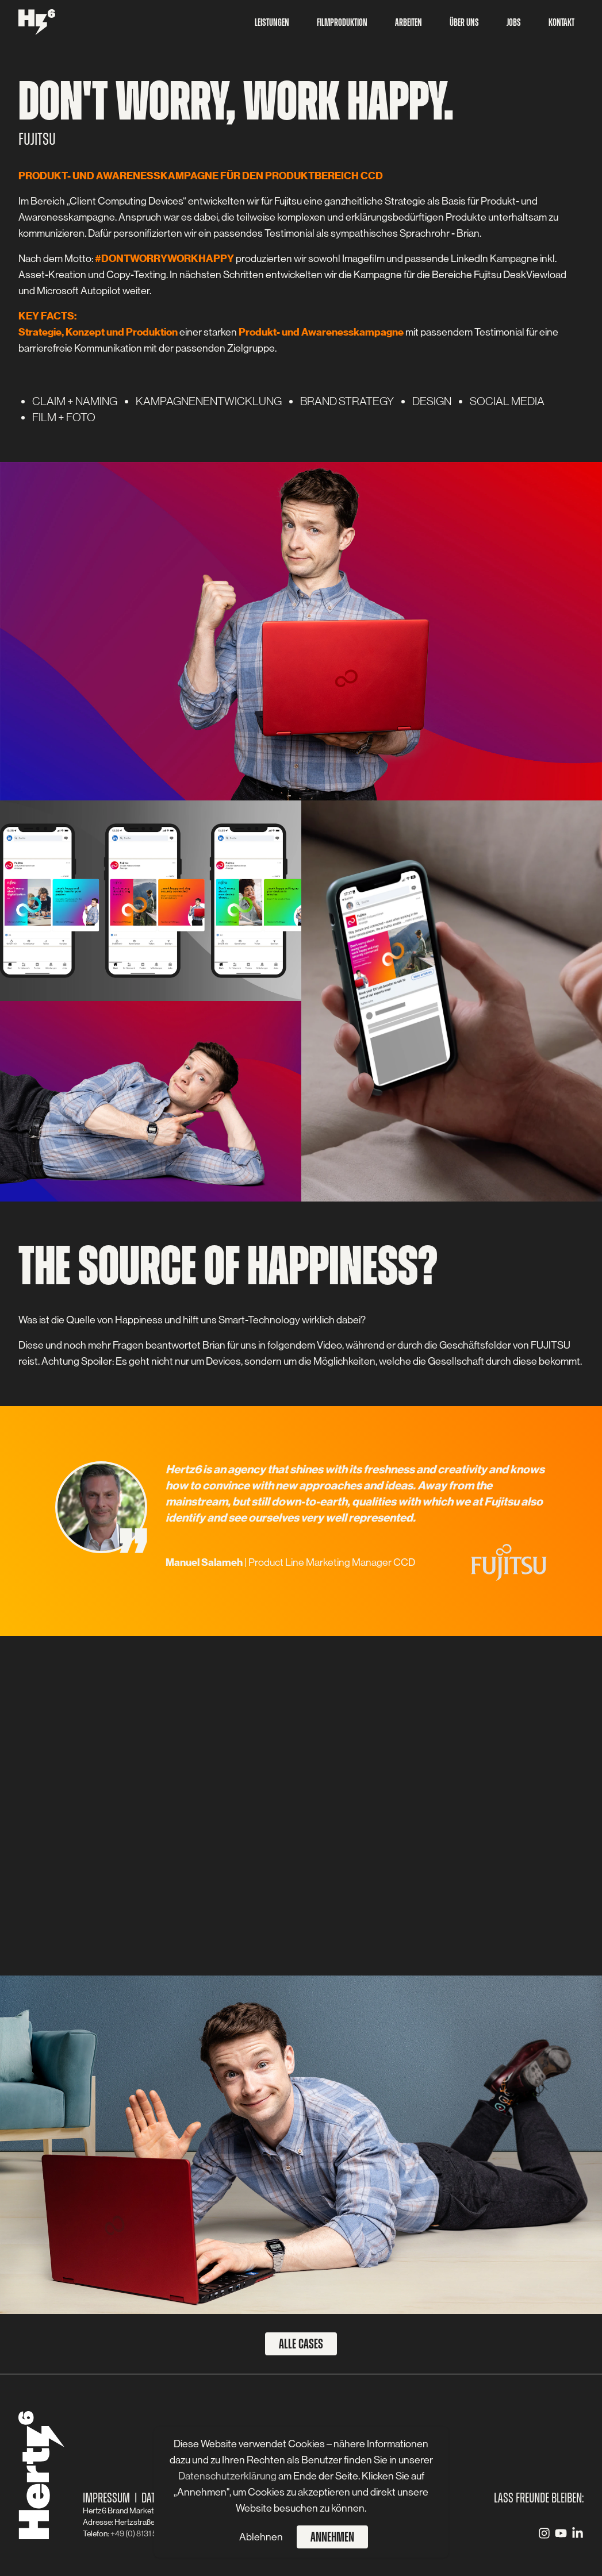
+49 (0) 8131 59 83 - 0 (146, 2533)
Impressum (106, 2497)
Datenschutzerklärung (228, 2476)
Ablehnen (261, 2537)
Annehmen (332, 2536)
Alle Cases (301, 2343)
